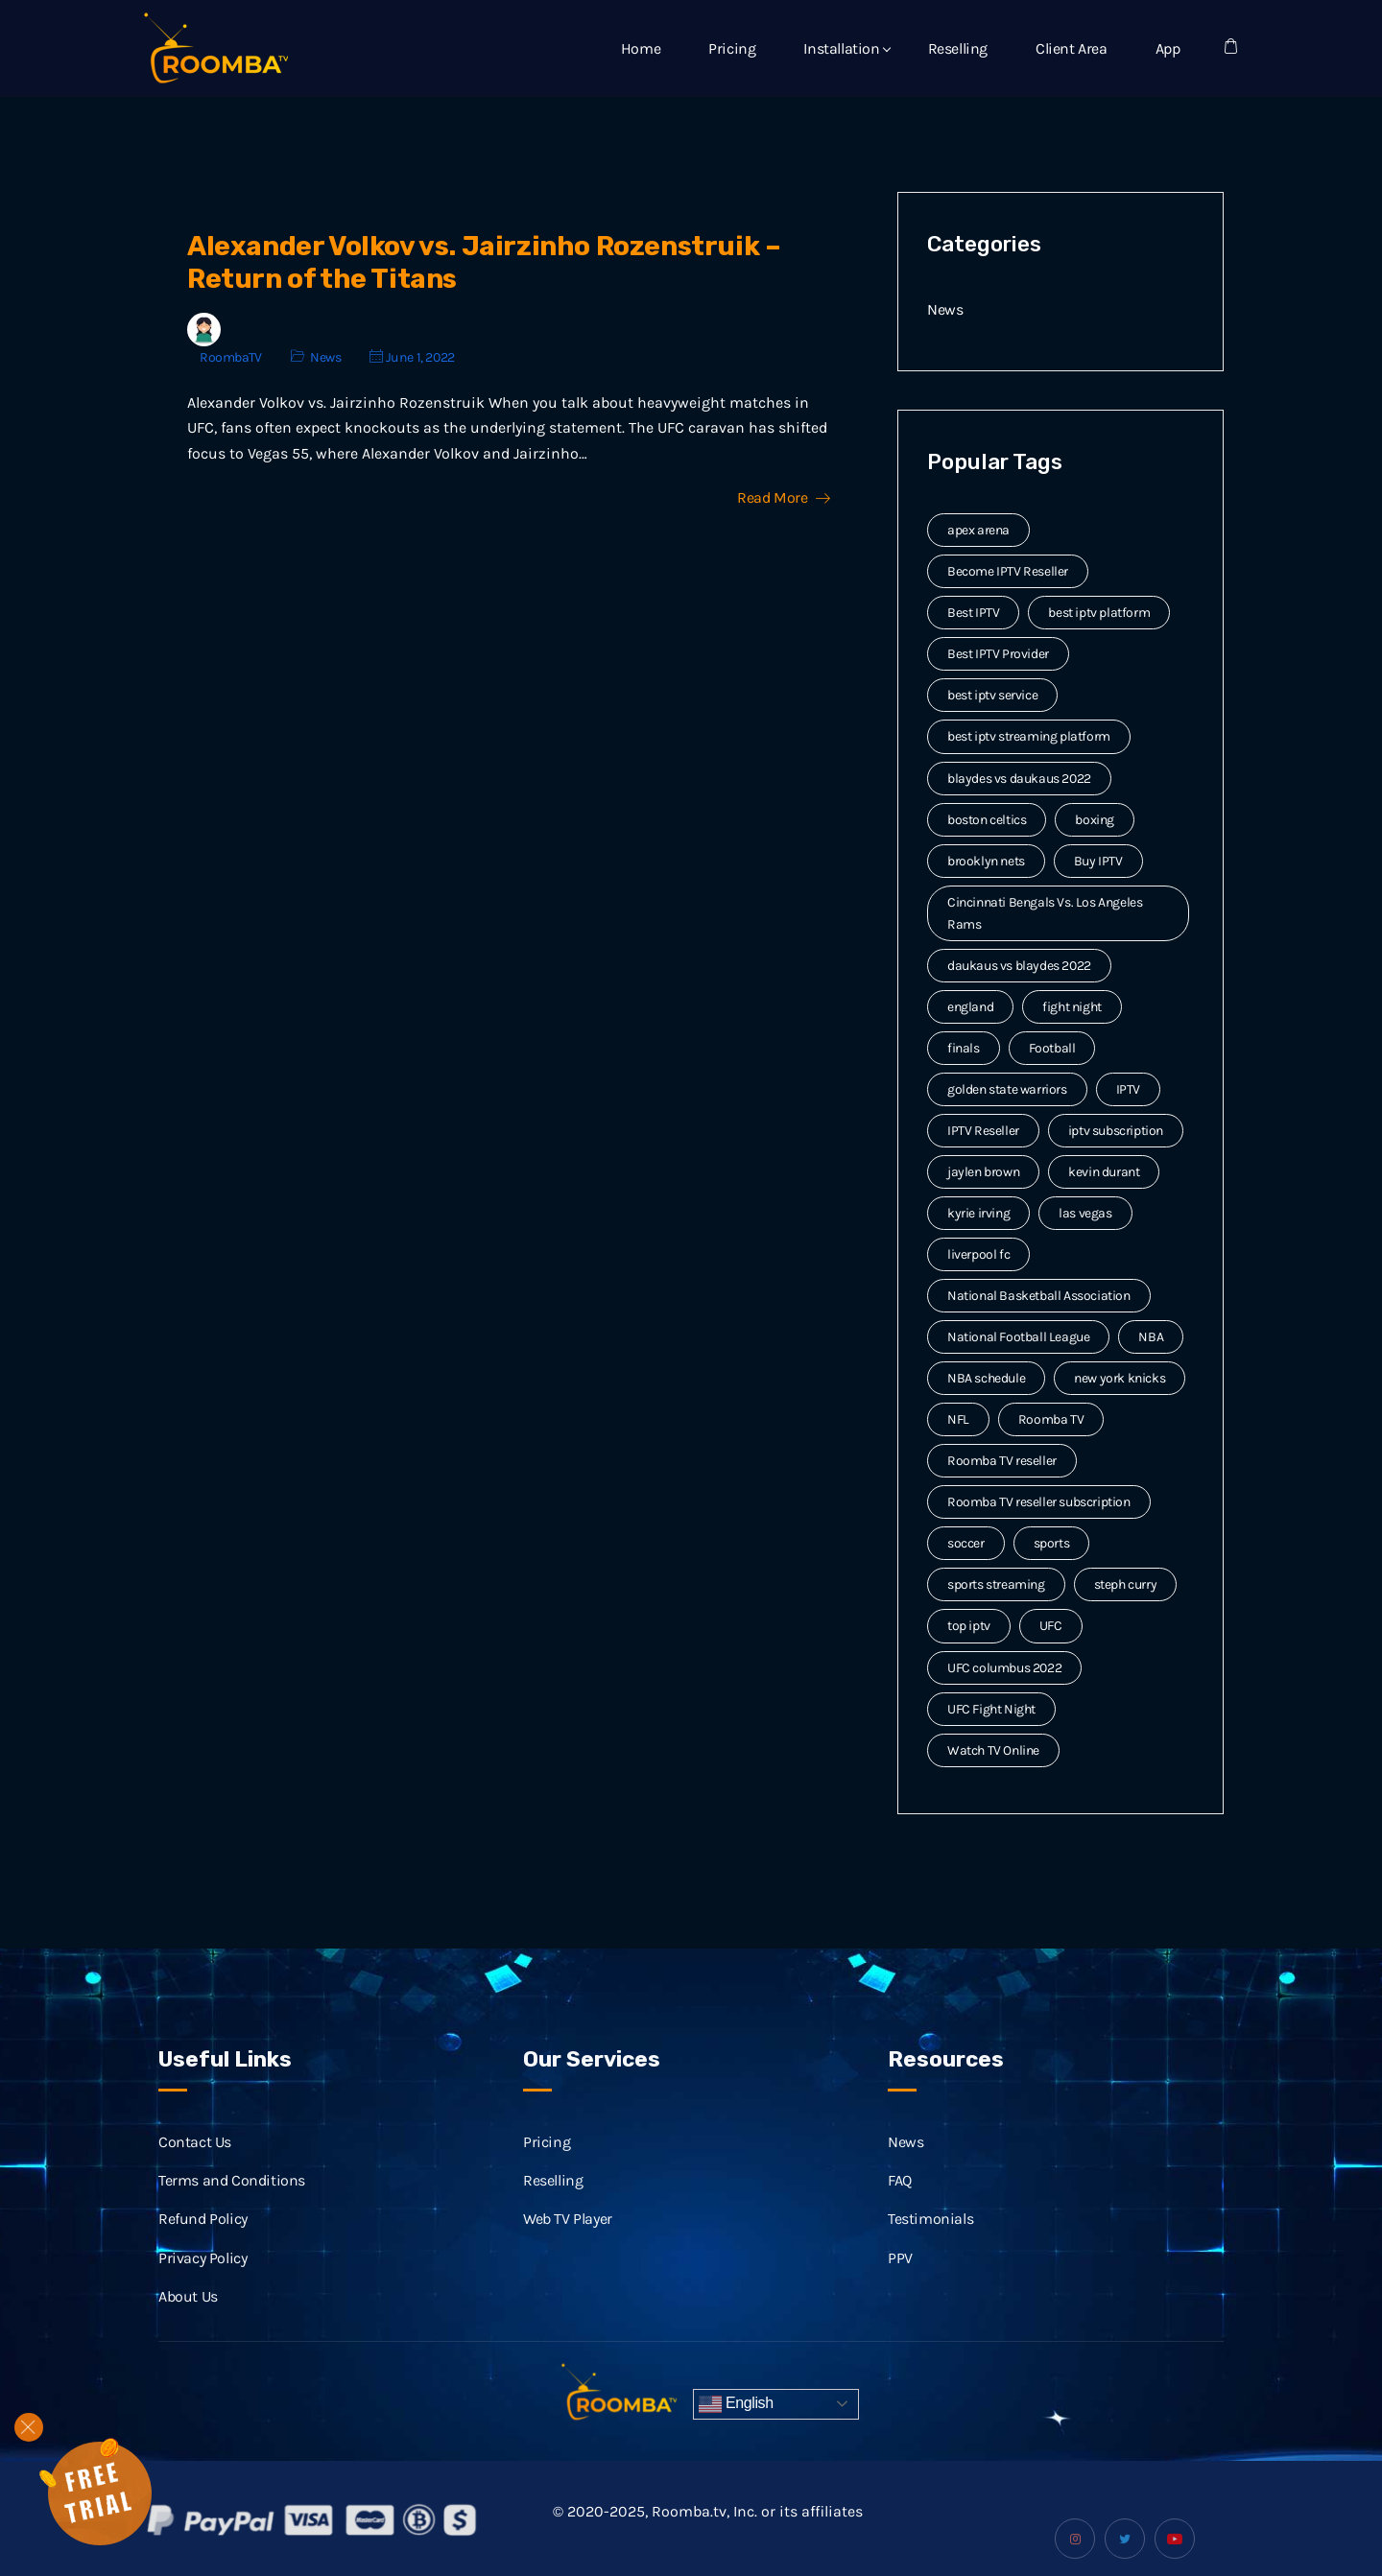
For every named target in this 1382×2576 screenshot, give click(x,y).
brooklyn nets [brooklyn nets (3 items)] (986, 861)
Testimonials (930, 2241)
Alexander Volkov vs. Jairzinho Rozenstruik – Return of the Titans (483, 262)
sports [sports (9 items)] (1052, 1543)
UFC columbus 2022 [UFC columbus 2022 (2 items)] (1004, 1668)
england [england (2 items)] (970, 1007)
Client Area (1072, 48)
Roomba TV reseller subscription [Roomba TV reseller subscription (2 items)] (1039, 1502)
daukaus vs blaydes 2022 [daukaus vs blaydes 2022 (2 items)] (1019, 965)
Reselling (958, 48)
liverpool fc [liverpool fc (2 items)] (978, 1254)
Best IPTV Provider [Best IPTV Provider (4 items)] (998, 654)
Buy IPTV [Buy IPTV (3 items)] (1098, 861)
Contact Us (194, 2163)
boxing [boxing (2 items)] (1094, 820)
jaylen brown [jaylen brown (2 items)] (983, 1172)
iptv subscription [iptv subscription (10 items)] (1115, 1131)
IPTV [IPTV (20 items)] (1128, 1089)
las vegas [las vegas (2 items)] (1085, 1213)
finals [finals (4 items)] (963, 1048)
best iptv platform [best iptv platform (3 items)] (1099, 612)
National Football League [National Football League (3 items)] (1018, 1337)
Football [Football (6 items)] (1052, 1048)
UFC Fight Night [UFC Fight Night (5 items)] (991, 1709)
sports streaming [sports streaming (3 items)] (996, 1584)
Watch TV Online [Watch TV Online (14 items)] (993, 1750)
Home (640, 48)
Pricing (731, 48)
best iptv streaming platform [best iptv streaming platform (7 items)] (1028, 736)
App (1168, 48)
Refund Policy (203, 2241)
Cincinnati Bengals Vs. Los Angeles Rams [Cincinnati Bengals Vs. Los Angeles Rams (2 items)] (1044, 913)
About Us (188, 2317)
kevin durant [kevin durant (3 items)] (1103, 1172)
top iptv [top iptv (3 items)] (968, 1626)
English (736, 2404)
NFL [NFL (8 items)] (958, 1419)
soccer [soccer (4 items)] (966, 1543)
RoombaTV (231, 357)
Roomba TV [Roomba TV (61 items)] (1051, 1419)
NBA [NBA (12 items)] (1150, 1337)
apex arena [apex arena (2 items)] (978, 530)
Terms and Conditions (231, 2201)
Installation (841, 48)
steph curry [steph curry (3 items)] (1125, 1584)
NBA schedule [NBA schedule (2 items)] (986, 1378)
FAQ (900, 2201)
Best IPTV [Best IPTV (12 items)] (973, 612)
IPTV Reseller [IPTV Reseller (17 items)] (983, 1131)
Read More (783, 498)
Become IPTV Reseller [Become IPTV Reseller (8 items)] (1007, 571)
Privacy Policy (202, 2279)
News (325, 357)
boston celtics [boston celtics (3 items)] (986, 820)
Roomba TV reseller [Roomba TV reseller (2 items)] (1002, 1461)
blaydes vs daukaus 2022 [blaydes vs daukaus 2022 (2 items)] (1019, 778)
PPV (900, 2279)
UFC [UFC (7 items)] (1050, 1626)
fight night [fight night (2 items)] (1072, 1007)
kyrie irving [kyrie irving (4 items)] (978, 1213)
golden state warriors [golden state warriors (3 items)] (1007, 1089)
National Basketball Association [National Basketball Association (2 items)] (1039, 1296)
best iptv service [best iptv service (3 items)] (992, 695)
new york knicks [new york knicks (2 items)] (1119, 1378)
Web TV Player (567, 2241)
